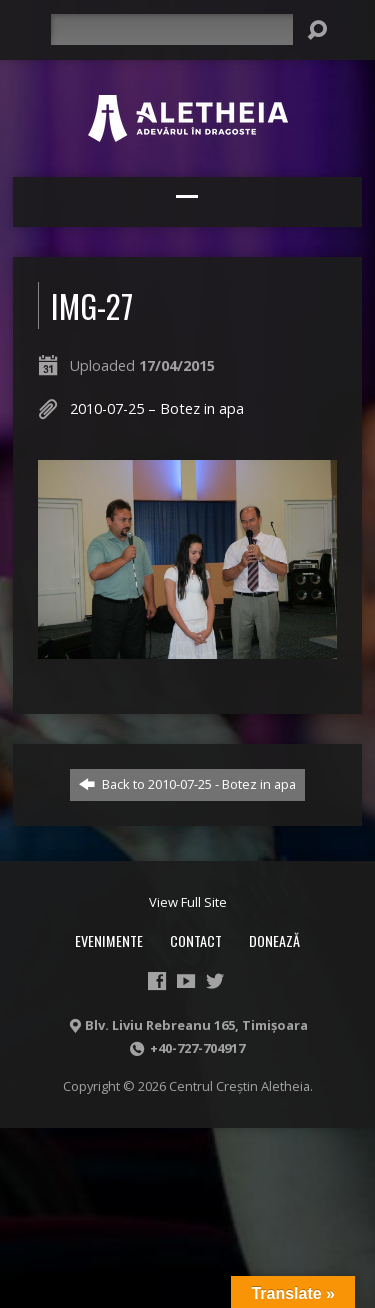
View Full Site (188, 902)
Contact (196, 940)
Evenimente (109, 940)
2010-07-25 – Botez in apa (157, 408)
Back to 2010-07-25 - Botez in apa (187, 784)
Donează (274, 940)
